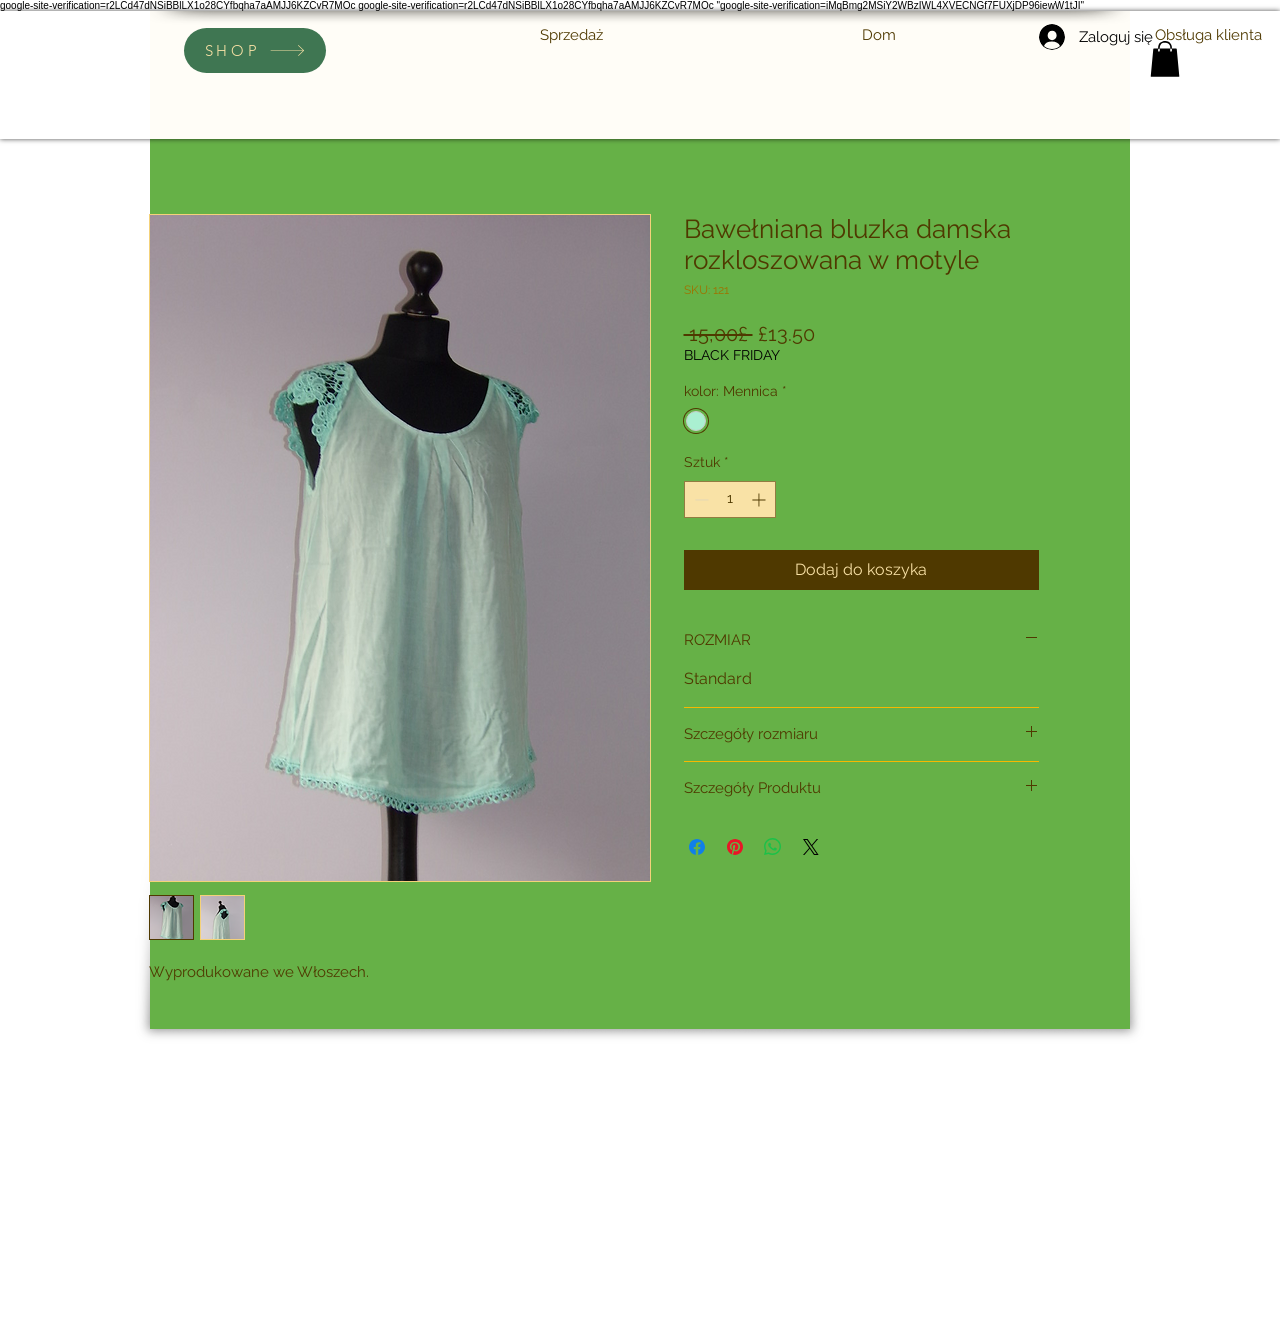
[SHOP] (255, 50)
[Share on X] (811, 847)
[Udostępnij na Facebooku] (697, 847)
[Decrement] (699, 499)
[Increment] (760, 499)
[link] (1165, 59)
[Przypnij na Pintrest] (735, 847)
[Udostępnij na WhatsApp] (773, 847)
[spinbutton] (730, 499)
